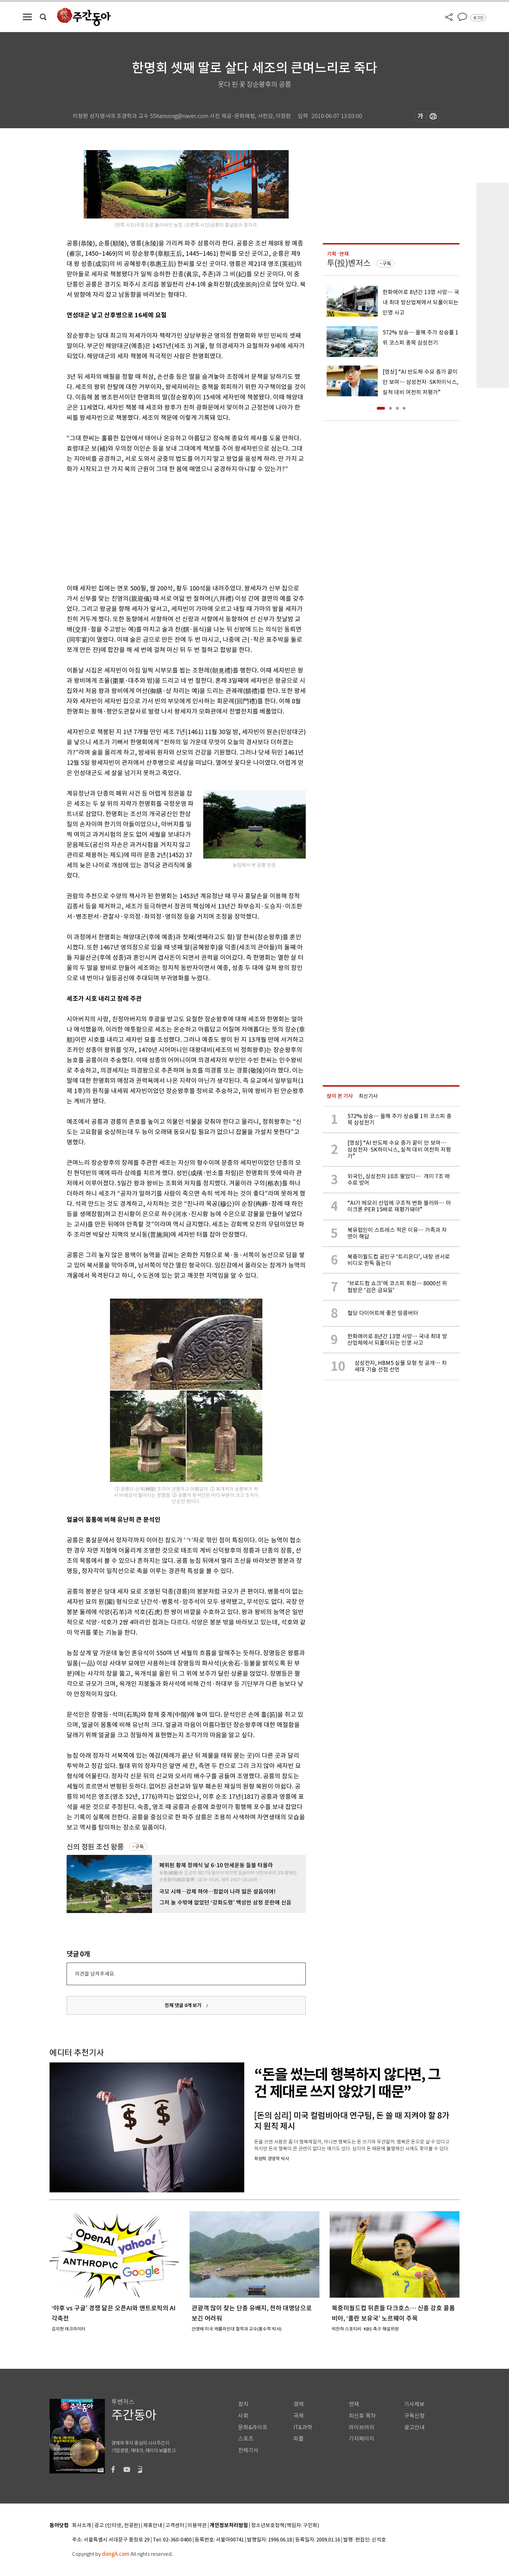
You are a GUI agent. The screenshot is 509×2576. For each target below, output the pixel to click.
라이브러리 (361, 2427)
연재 (354, 2404)
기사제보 (414, 2404)
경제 (298, 2404)
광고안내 (414, 2427)
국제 (298, 2416)
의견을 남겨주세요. (95, 1973)
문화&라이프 (252, 2427)
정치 (243, 2404)
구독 (139, 1847)
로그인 (478, 17)
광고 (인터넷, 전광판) (117, 2525)
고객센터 (174, 2525)
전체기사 (248, 2450)
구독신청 (414, 2416)
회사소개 (81, 2525)
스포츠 (245, 2438)
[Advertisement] (169, 527)
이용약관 (197, 2525)
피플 (298, 2438)
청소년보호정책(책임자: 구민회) (285, 2525)
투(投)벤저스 (349, 263)
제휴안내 (152, 2525)
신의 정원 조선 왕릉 (95, 1846)
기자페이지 (361, 2438)
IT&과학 (302, 2427)
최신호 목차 (362, 2416)
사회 (243, 2416)
